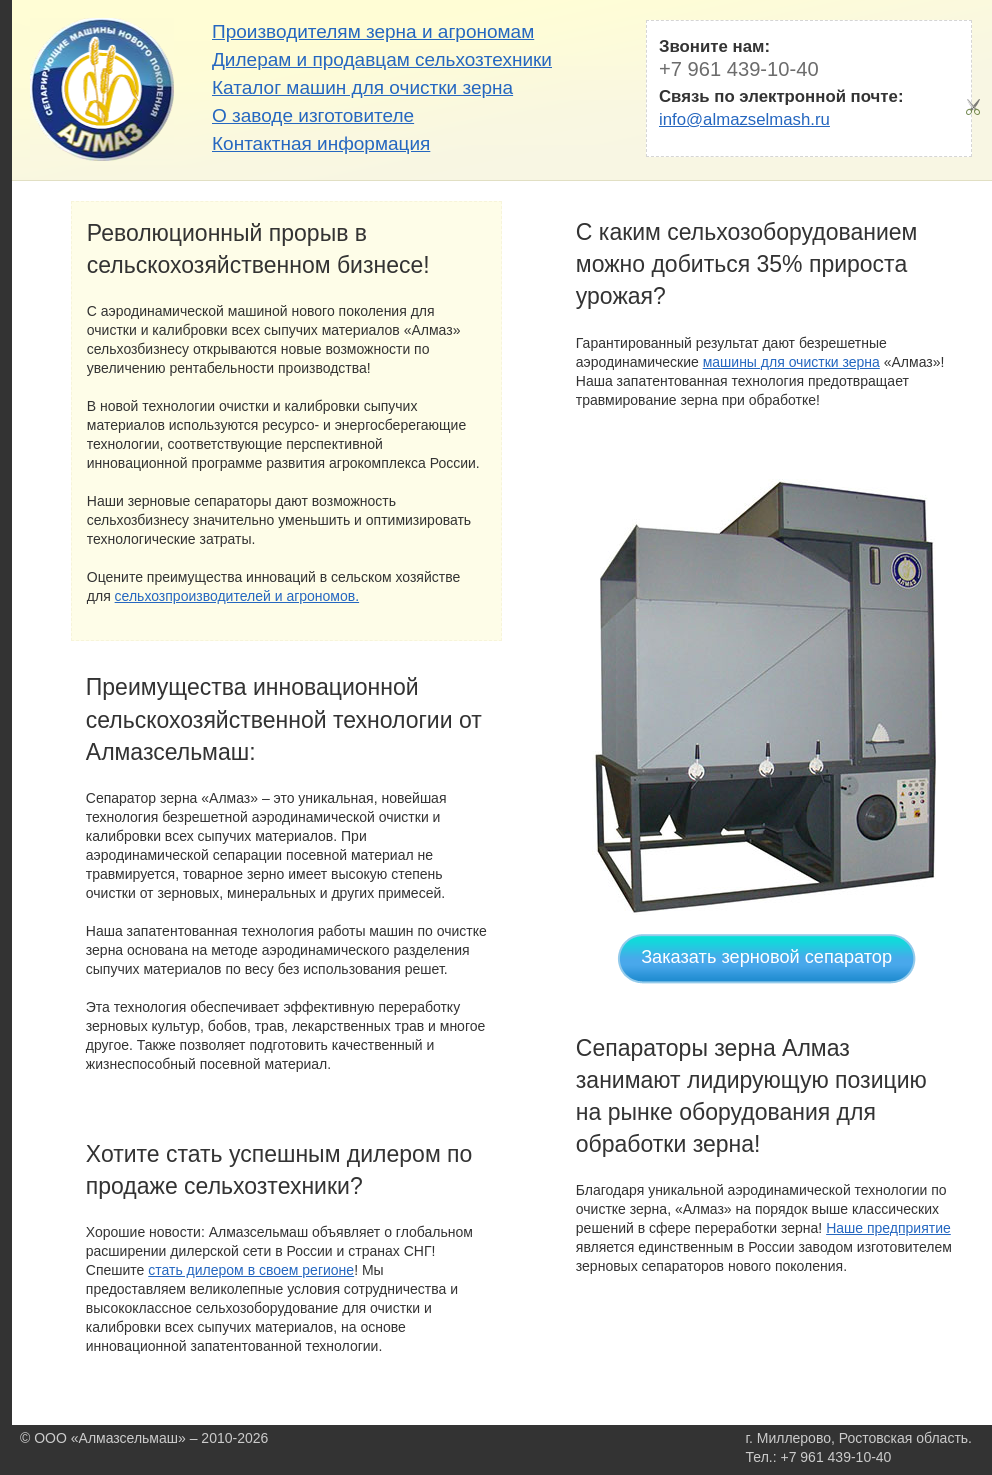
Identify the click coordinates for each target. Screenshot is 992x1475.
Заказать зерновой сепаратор (766, 957)
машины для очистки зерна (791, 362)
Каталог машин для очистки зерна (362, 87)
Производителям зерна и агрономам (373, 31)
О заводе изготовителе (313, 115)
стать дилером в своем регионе (251, 1270)
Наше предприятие (888, 1228)
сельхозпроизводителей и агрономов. (237, 596)
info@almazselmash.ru (744, 119)
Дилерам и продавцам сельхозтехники (382, 59)
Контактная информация (321, 143)
